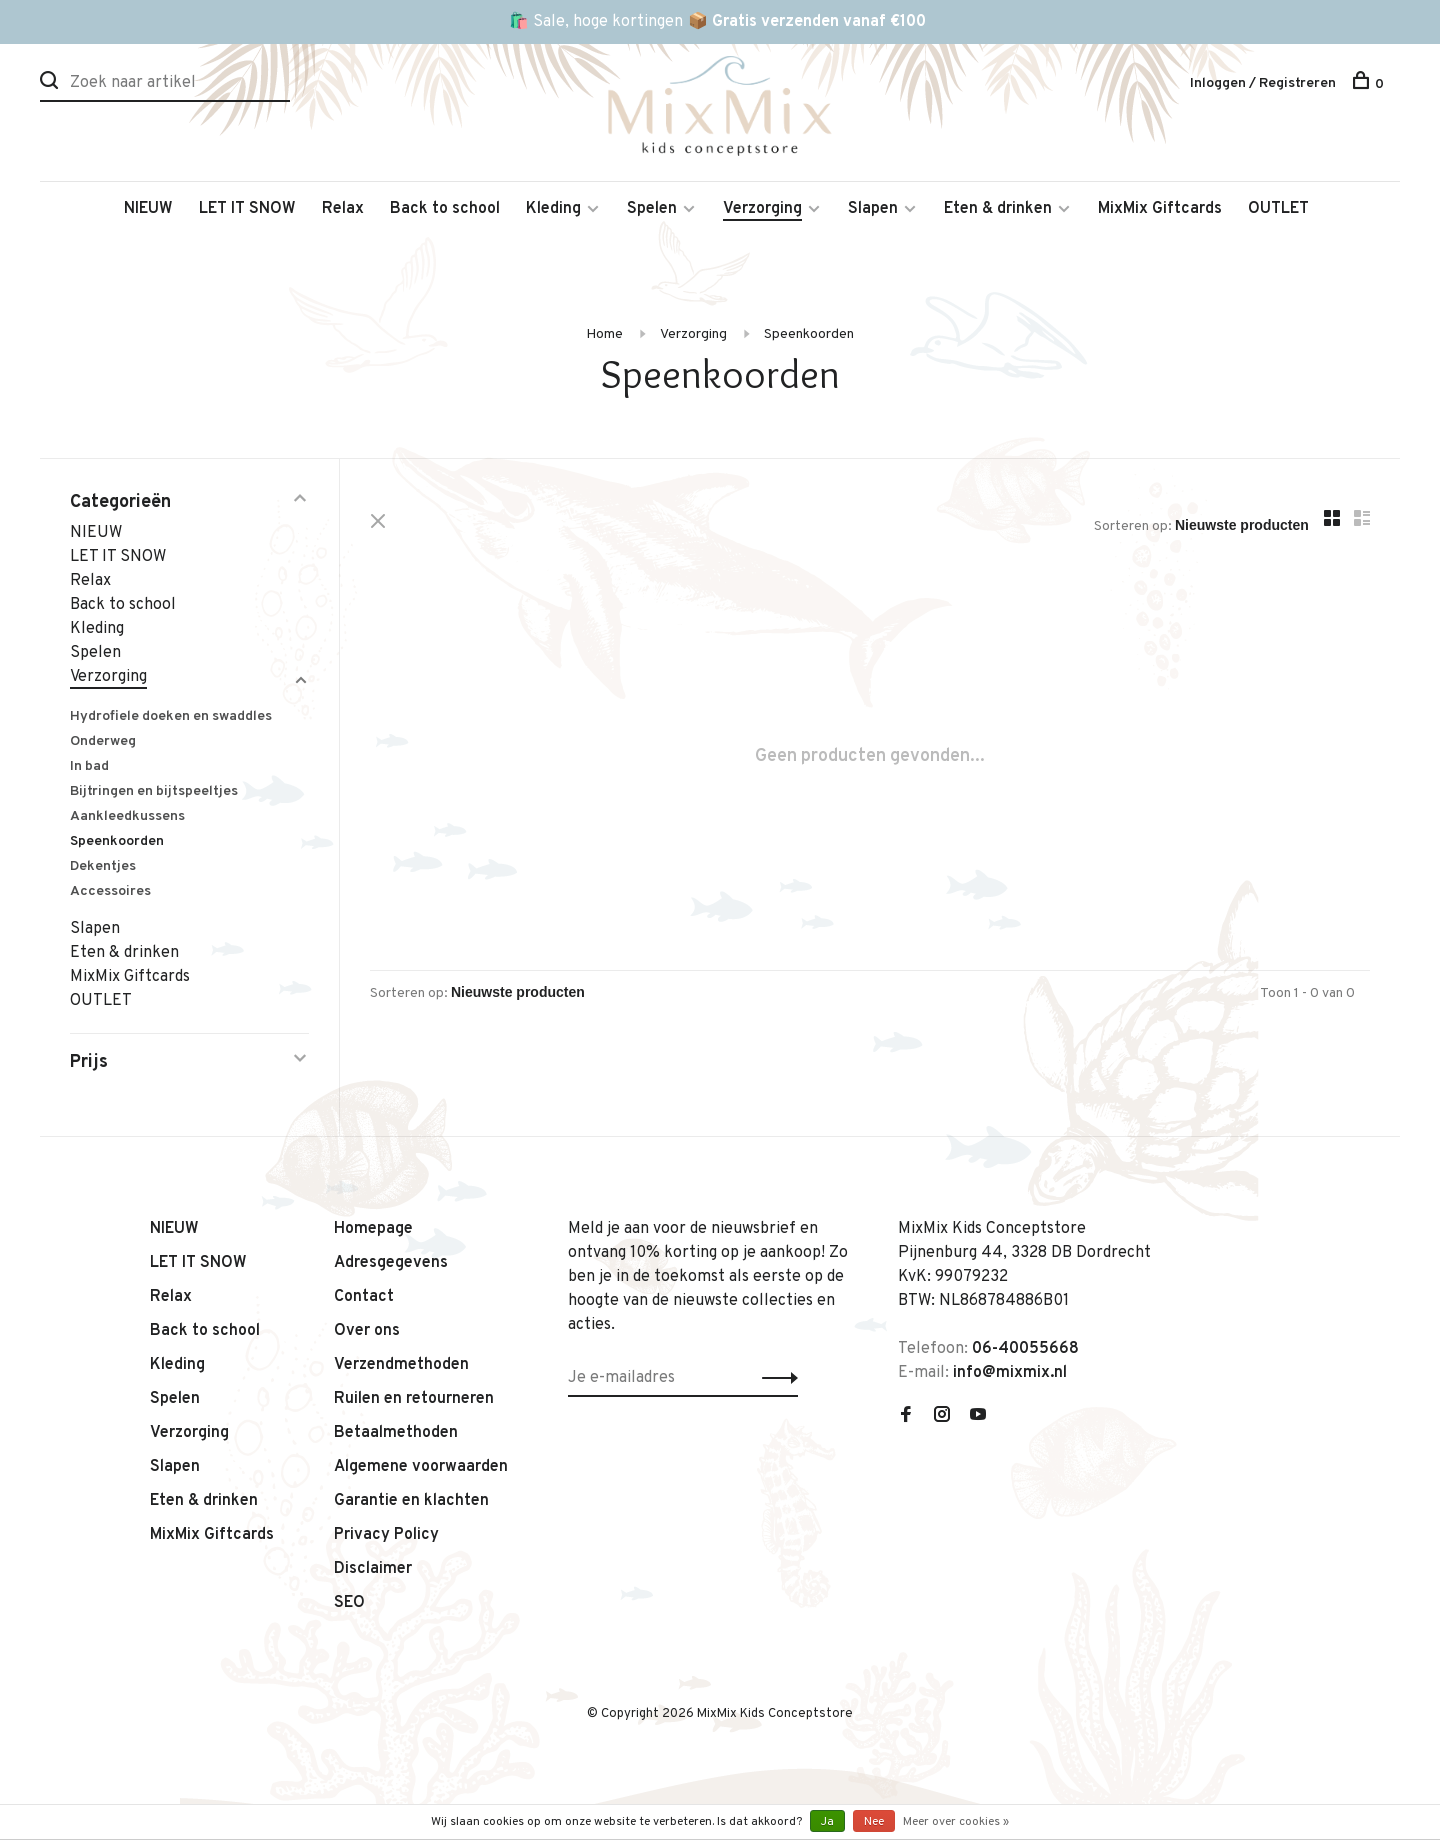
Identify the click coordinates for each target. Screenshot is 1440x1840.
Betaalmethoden (396, 1433)
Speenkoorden (809, 334)
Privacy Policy (386, 1535)
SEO (349, 1603)
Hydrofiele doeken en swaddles (171, 716)
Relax (343, 209)
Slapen (873, 209)
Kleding (553, 209)
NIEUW (148, 209)
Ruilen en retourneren (414, 1399)
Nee (874, 1822)
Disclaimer (373, 1569)
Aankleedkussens (127, 816)
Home (604, 334)
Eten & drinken (998, 209)
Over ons (367, 1331)
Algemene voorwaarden (421, 1467)
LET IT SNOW (247, 209)
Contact (364, 1297)
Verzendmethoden (401, 1365)
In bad (89, 766)
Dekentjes (103, 866)
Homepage (373, 1229)
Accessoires (110, 891)
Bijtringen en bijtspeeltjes (154, 791)
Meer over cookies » (956, 1822)
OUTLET (1278, 209)
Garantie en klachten (411, 1501)
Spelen (652, 209)
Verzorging (762, 209)
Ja (827, 1822)
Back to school (445, 209)
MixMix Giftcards (1160, 209)
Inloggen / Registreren (1263, 83)
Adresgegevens (391, 1263)
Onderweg (103, 741)
